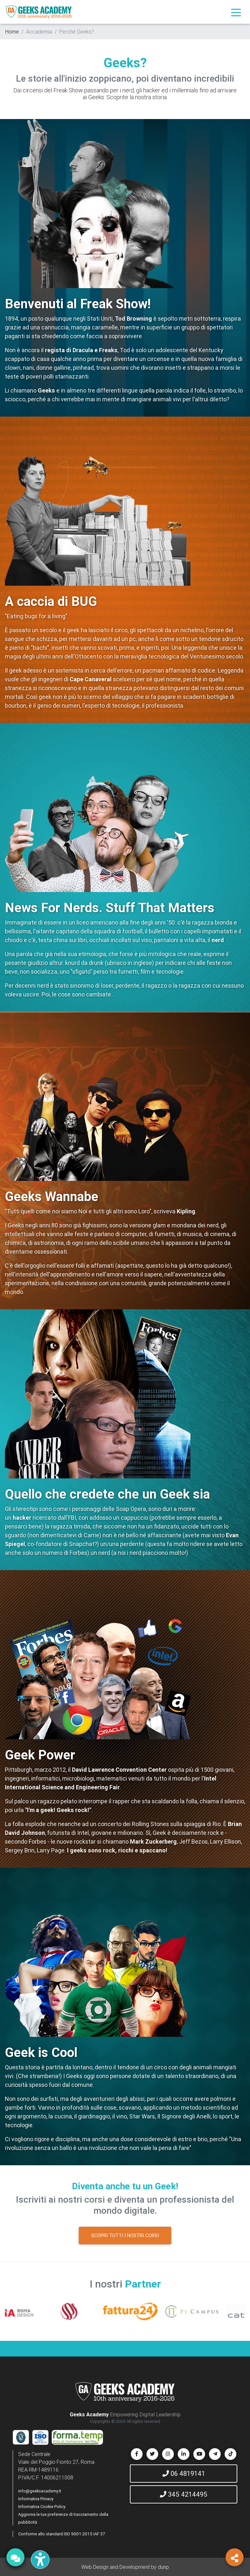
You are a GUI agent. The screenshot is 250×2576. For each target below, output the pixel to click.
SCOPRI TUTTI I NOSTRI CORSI (125, 2235)
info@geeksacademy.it (39, 2491)
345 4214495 (183, 2494)
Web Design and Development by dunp (125, 2567)
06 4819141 (183, 2473)
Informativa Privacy (35, 2499)
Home (12, 31)
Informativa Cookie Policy (41, 2506)
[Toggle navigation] (236, 12)
